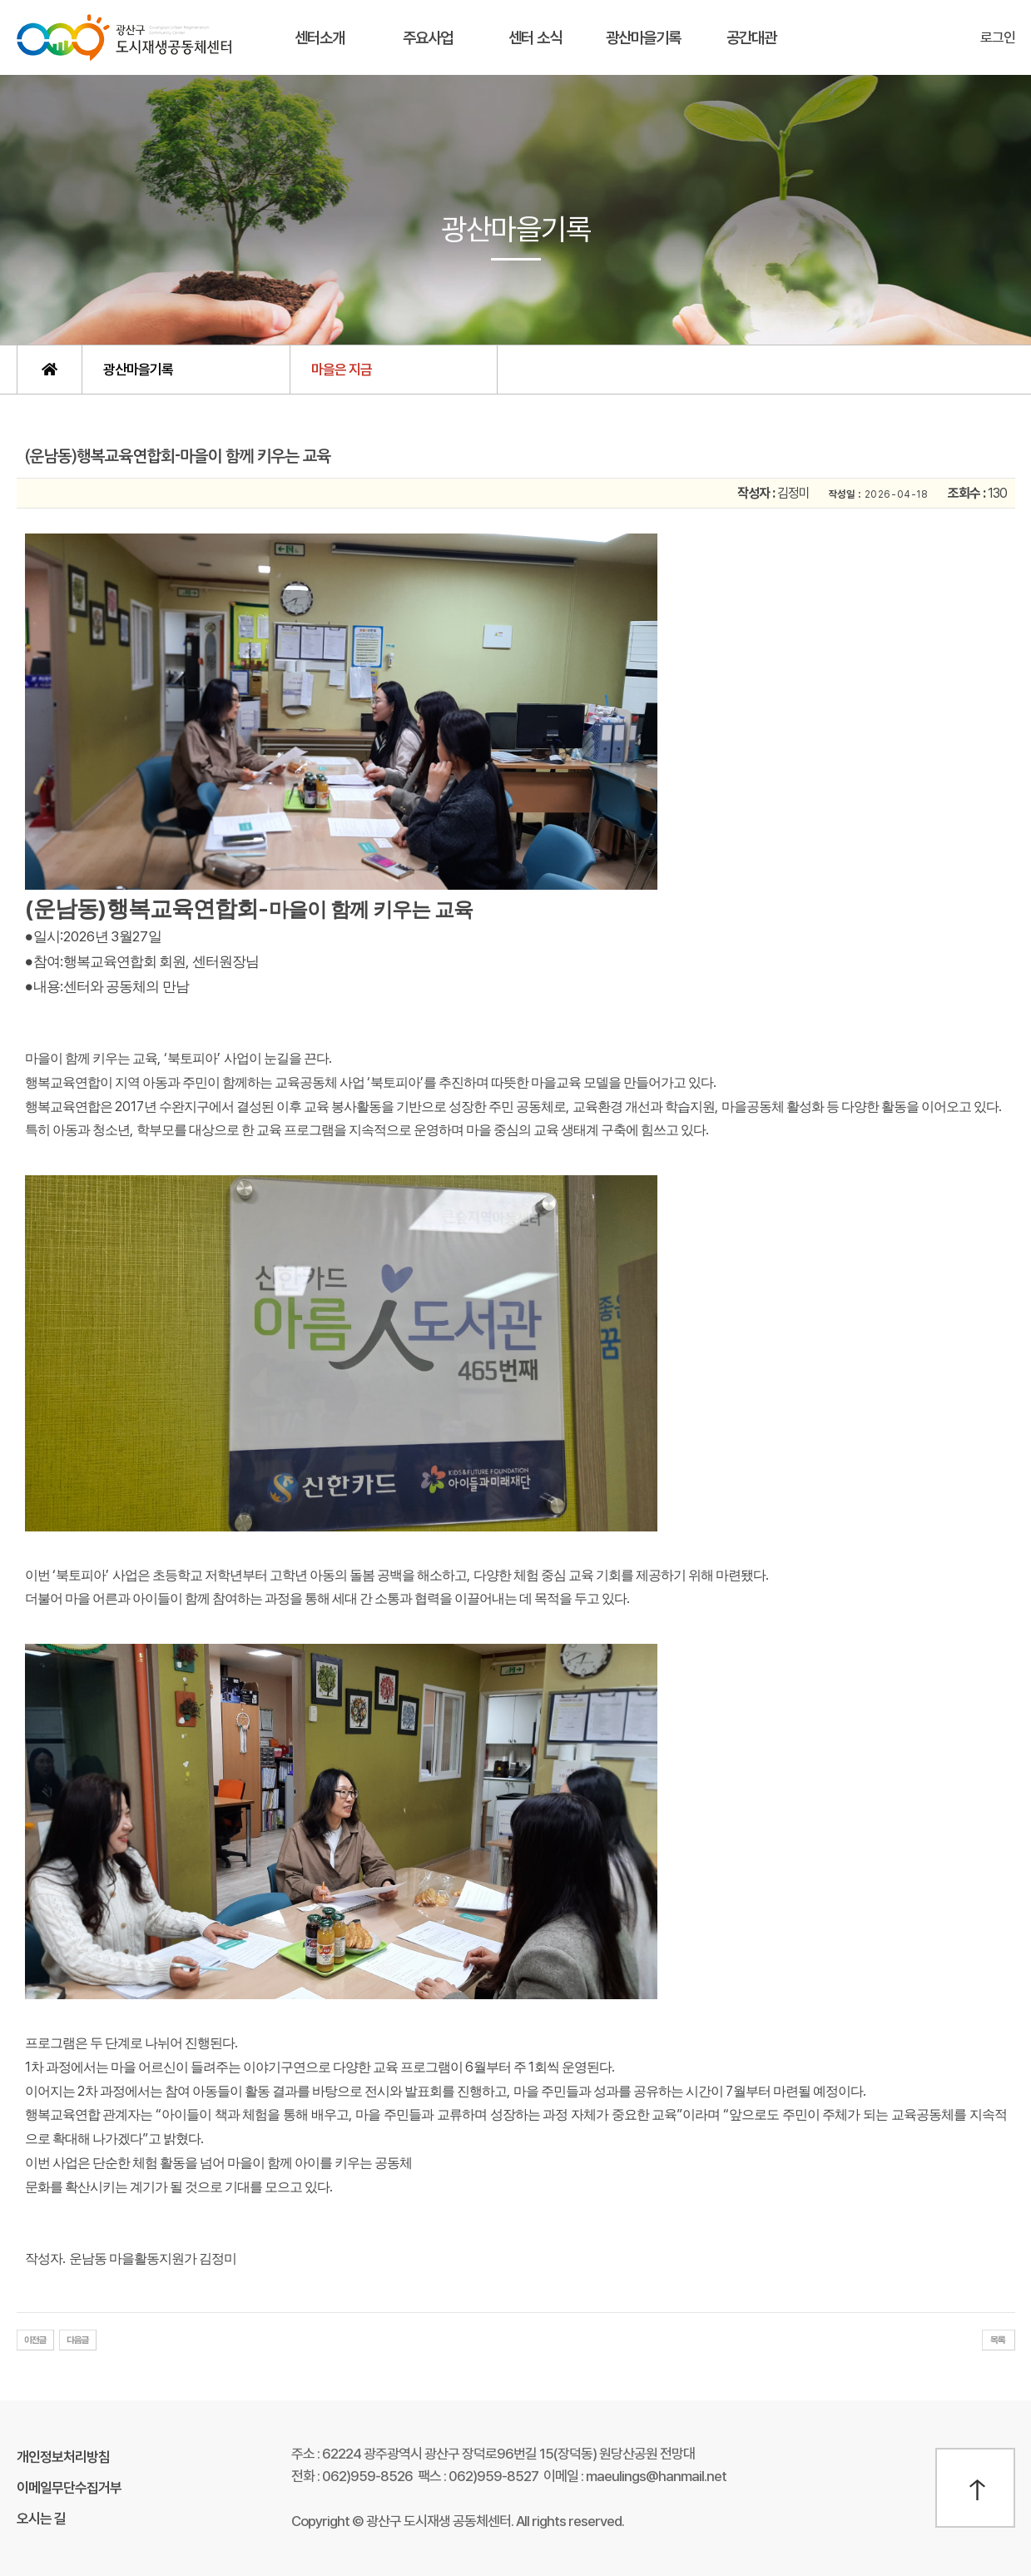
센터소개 (319, 37)
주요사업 (428, 37)
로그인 (997, 37)
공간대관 (751, 37)
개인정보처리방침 (63, 2457)
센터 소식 (535, 37)
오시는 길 (41, 2518)
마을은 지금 (341, 369)
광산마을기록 (643, 37)
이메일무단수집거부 (69, 2487)
